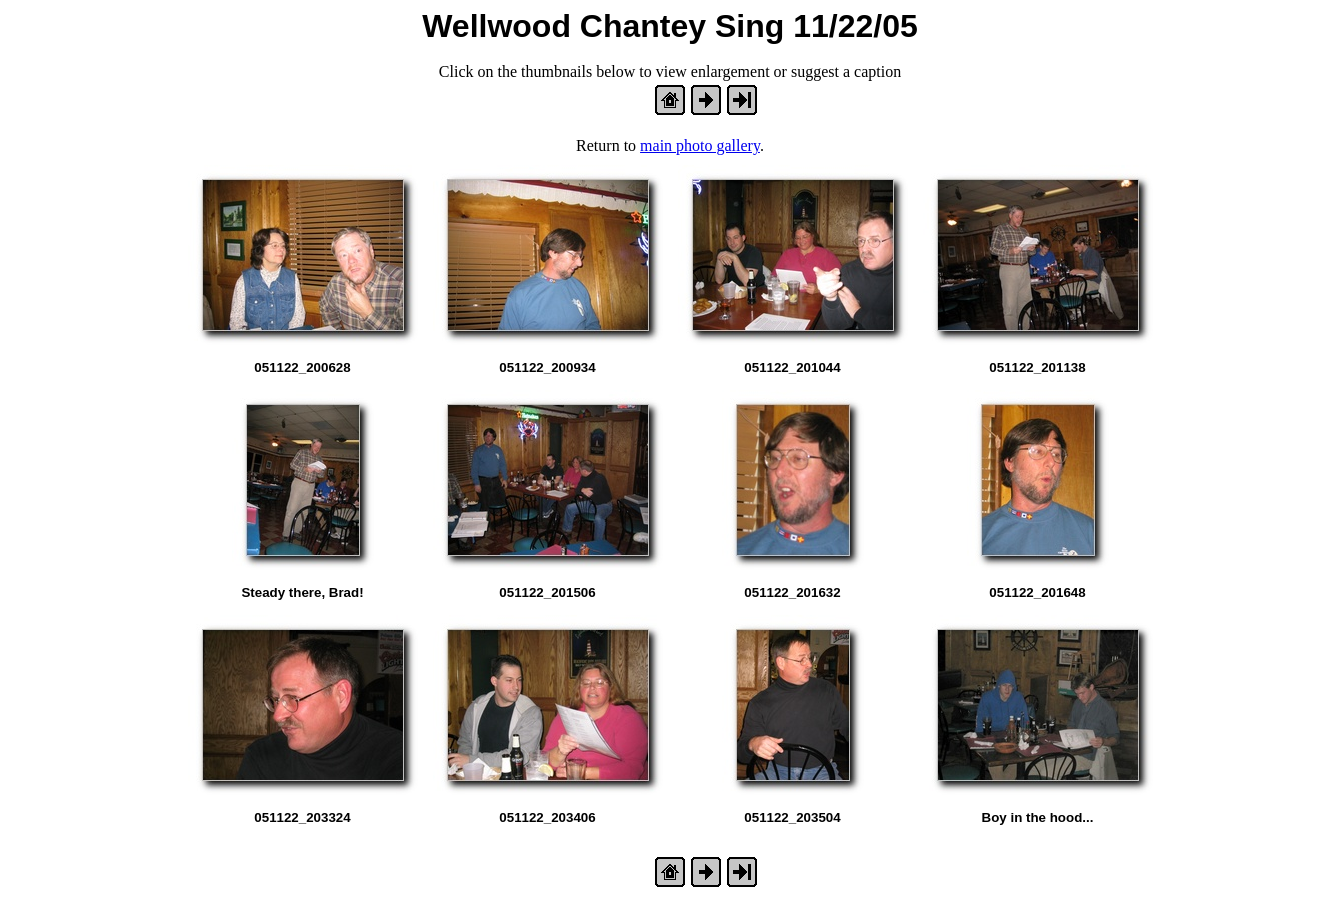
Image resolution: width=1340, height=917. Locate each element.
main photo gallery (700, 145)
